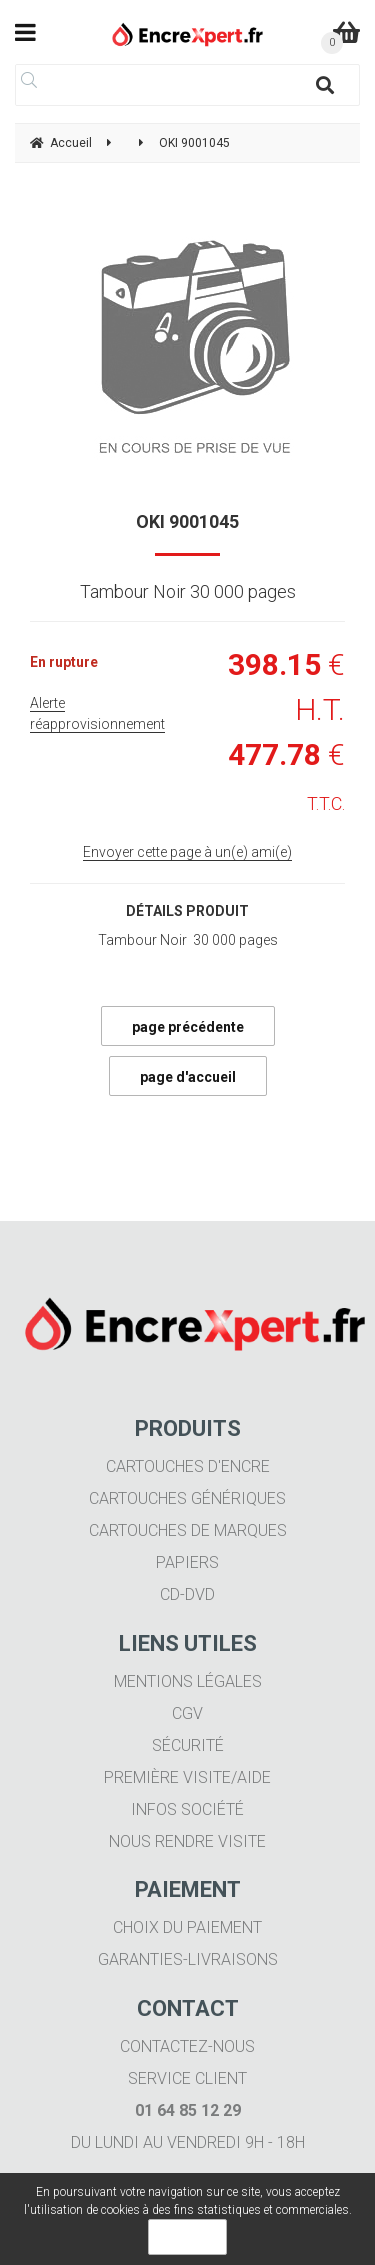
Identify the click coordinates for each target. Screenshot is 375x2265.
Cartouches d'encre (188, 1466)
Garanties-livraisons (188, 1959)
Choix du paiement (187, 1927)
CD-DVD (187, 1594)
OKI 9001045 (187, 521)
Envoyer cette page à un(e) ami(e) (187, 852)
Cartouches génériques (187, 1498)
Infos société (187, 1809)
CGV (187, 1713)
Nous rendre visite (187, 1841)
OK (187, 2237)
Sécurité (188, 1745)
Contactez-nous (187, 2046)
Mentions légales (188, 1681)
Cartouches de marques (188, 1530)
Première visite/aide (187, 1777)
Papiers (187, 1562)
